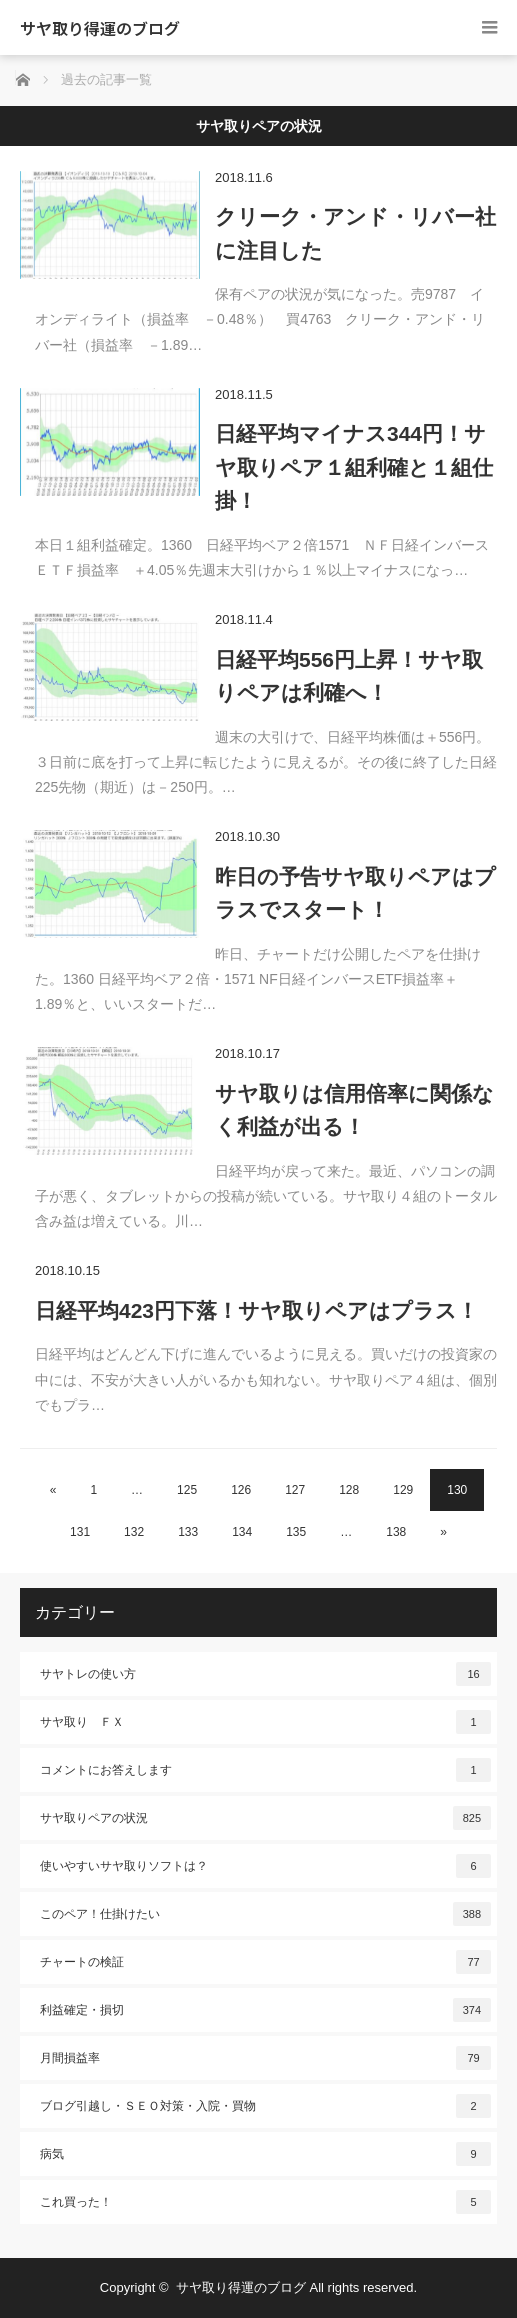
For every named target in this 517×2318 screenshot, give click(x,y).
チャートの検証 (265, 1962)
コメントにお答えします (265, 1770)
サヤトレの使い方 (265, 1674)
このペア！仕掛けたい (265, 1914)
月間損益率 (265, 2058)
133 (188, 1532)
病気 (265, 2154)
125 (187, 1490)
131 (80, 1532)
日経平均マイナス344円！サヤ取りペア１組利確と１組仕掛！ (354, 467)
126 (241, 1490)
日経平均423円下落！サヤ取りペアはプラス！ (256, 1310)
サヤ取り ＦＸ (265, 1722)
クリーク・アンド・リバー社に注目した (355, 233)
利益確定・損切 (265, 2010)
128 (349, 1490)
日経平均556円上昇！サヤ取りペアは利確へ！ (349, 676)
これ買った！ (265, 2202)
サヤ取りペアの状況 (265, 1818)
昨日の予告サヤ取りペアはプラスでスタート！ (355, 893)
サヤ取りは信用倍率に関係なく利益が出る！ (354, 1110)
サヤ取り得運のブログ (100, 28)
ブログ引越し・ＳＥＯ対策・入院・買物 (265, 2106)
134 (242, 1532)
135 (296, 1532)
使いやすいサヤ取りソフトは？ (265, 1866)
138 (396, 1532)
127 (295, 1490)
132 (134, 1532)
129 (403, 1490)
